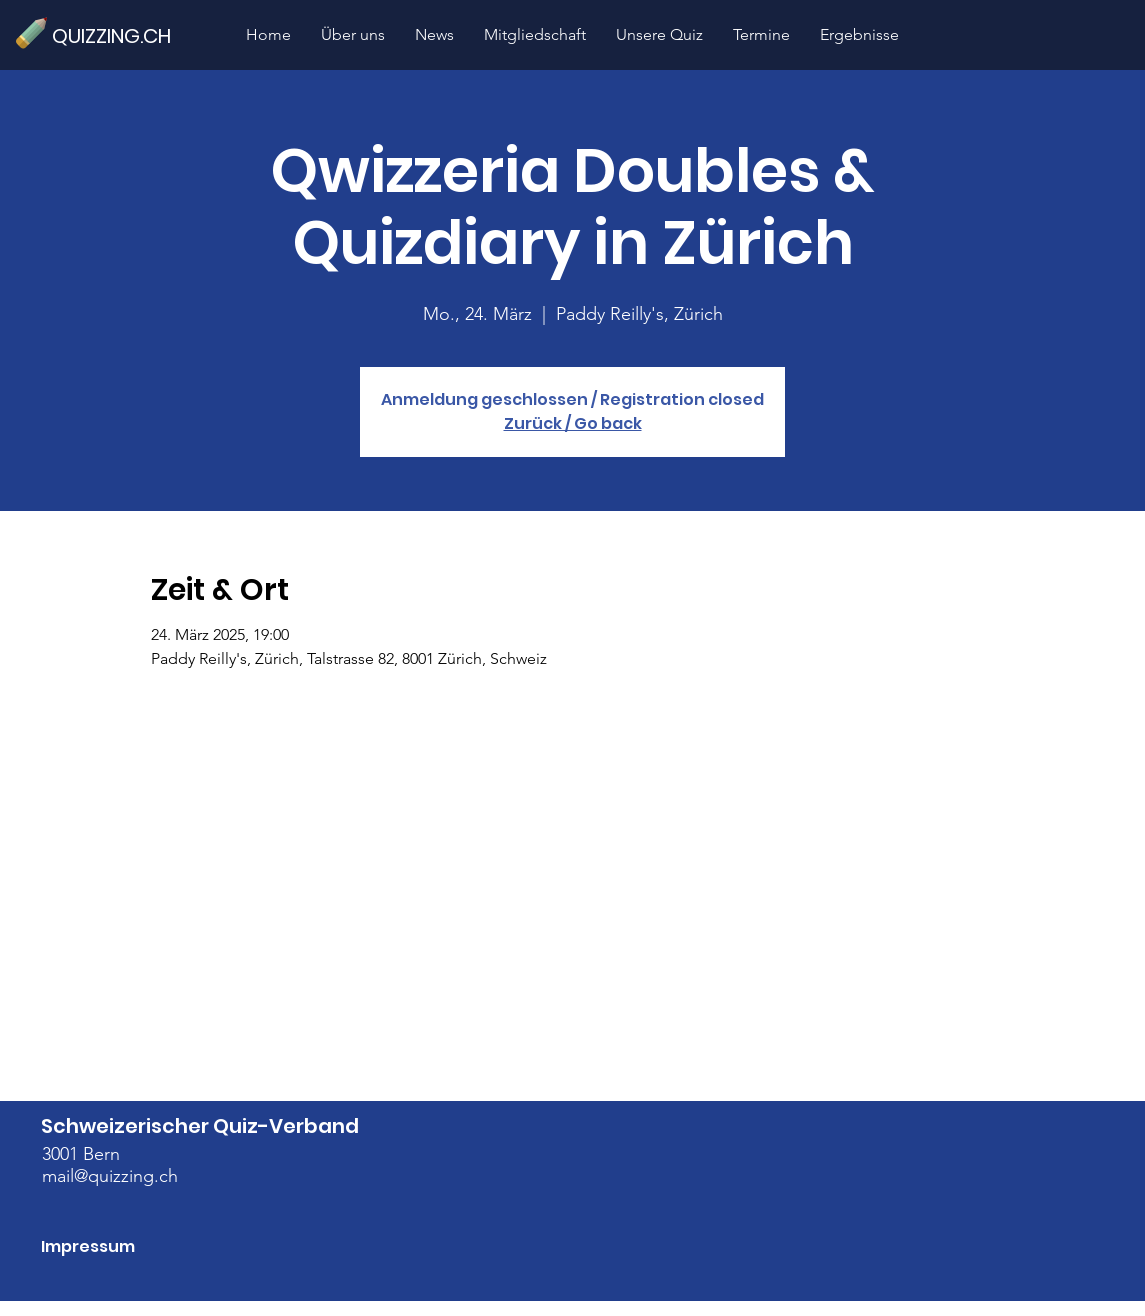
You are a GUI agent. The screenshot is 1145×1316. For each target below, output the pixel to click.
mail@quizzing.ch (110, 1176)
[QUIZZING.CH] (120, 35)
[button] (659, 34)
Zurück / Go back (573, 423)
